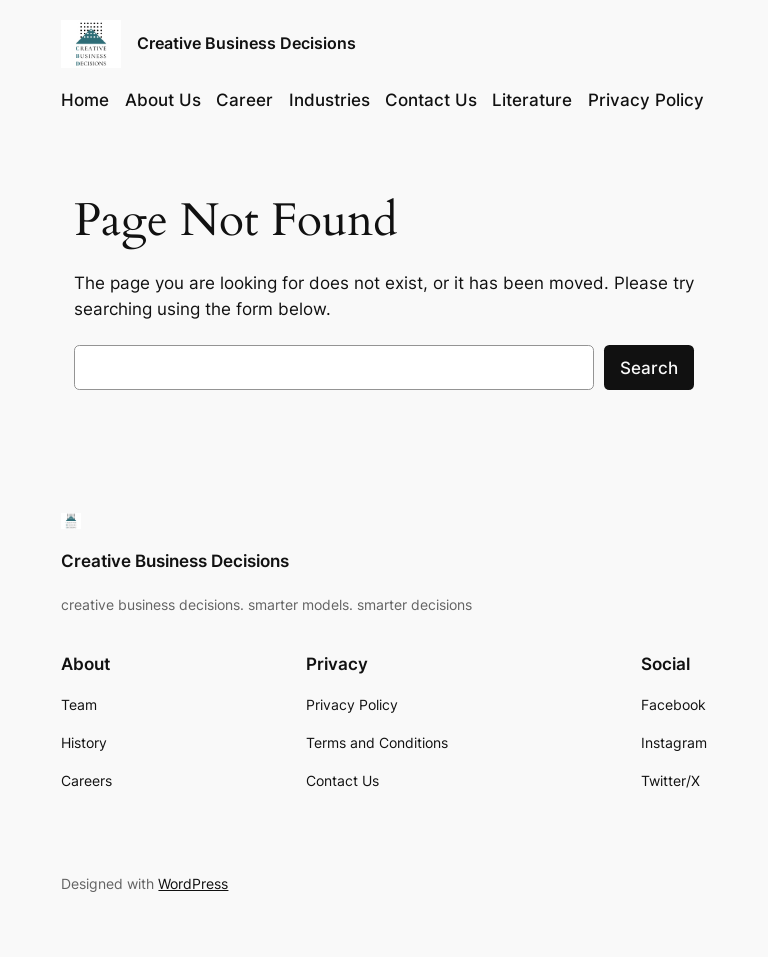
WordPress (193, 883)
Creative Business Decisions (246, 43)
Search (649, 368)
